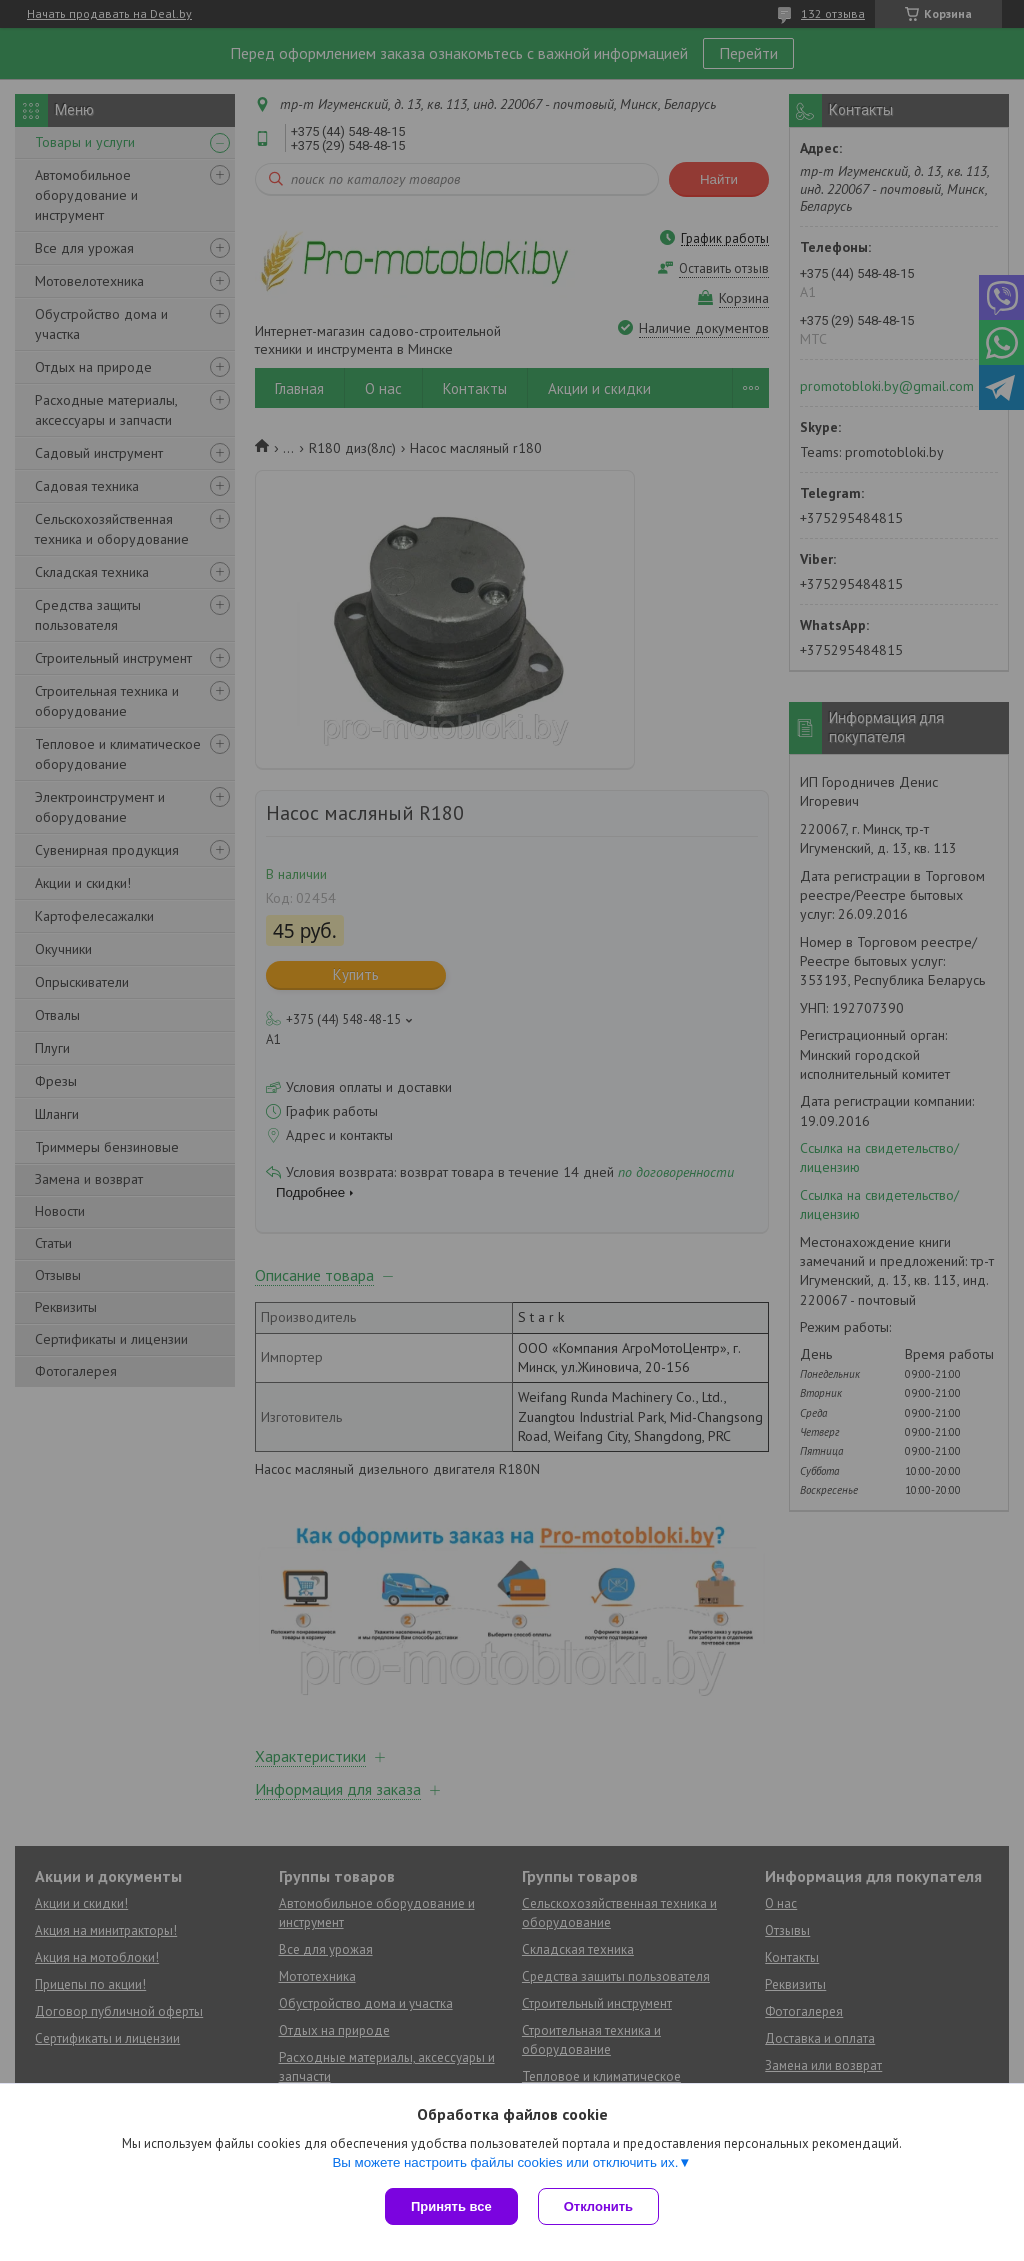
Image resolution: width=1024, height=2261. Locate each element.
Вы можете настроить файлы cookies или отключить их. (505, 2162)
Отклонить (598, 2206)
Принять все (451, 2206)
